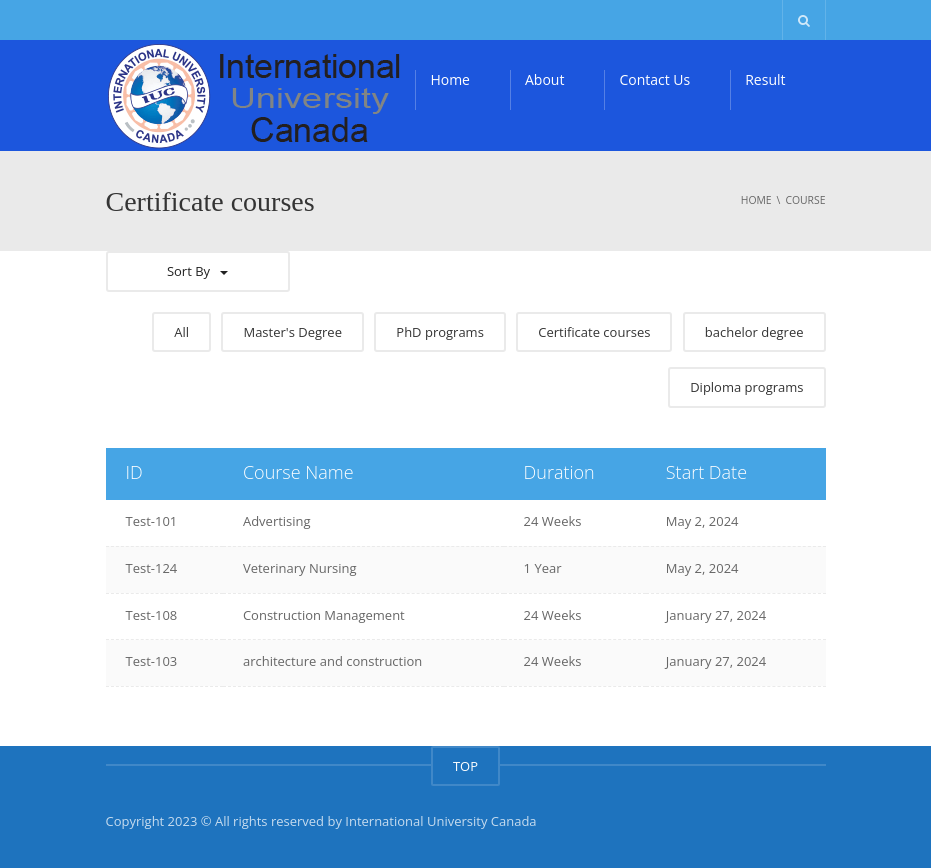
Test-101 (152, 521)
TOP (465, 766)
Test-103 (152, 661)
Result (765, 79)
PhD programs (440, 332)
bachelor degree (754, 332)
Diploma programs (746, 387)
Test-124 (152, 568)
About (544, 79)
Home (450, 79)
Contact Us (654, 79)
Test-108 (152, 615)
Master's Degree (292, 332)
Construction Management (324, 615)
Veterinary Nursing (300, 568)
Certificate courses (594, 332)
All (181, 332)
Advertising (277, 521)
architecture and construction (332, 661)
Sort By (197, 271)
